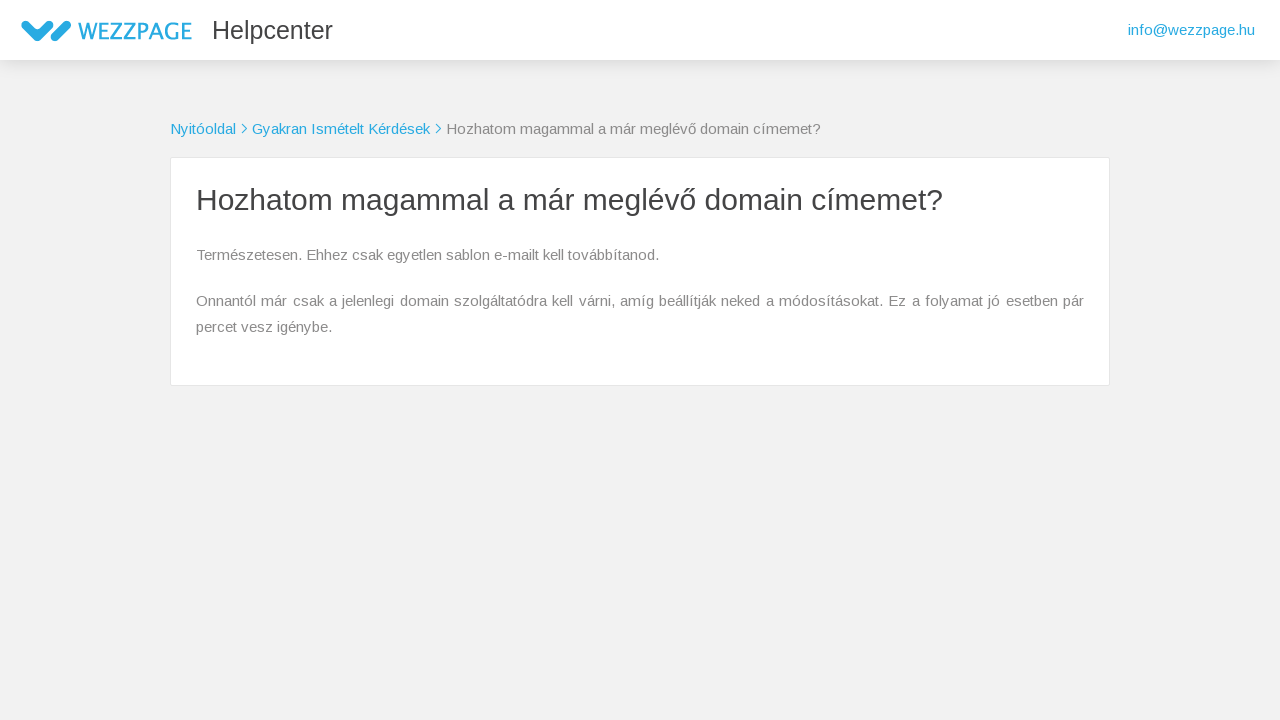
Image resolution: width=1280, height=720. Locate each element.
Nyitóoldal (203, 128)
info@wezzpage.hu (1191, 29)
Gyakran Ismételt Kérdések (341, 128)
